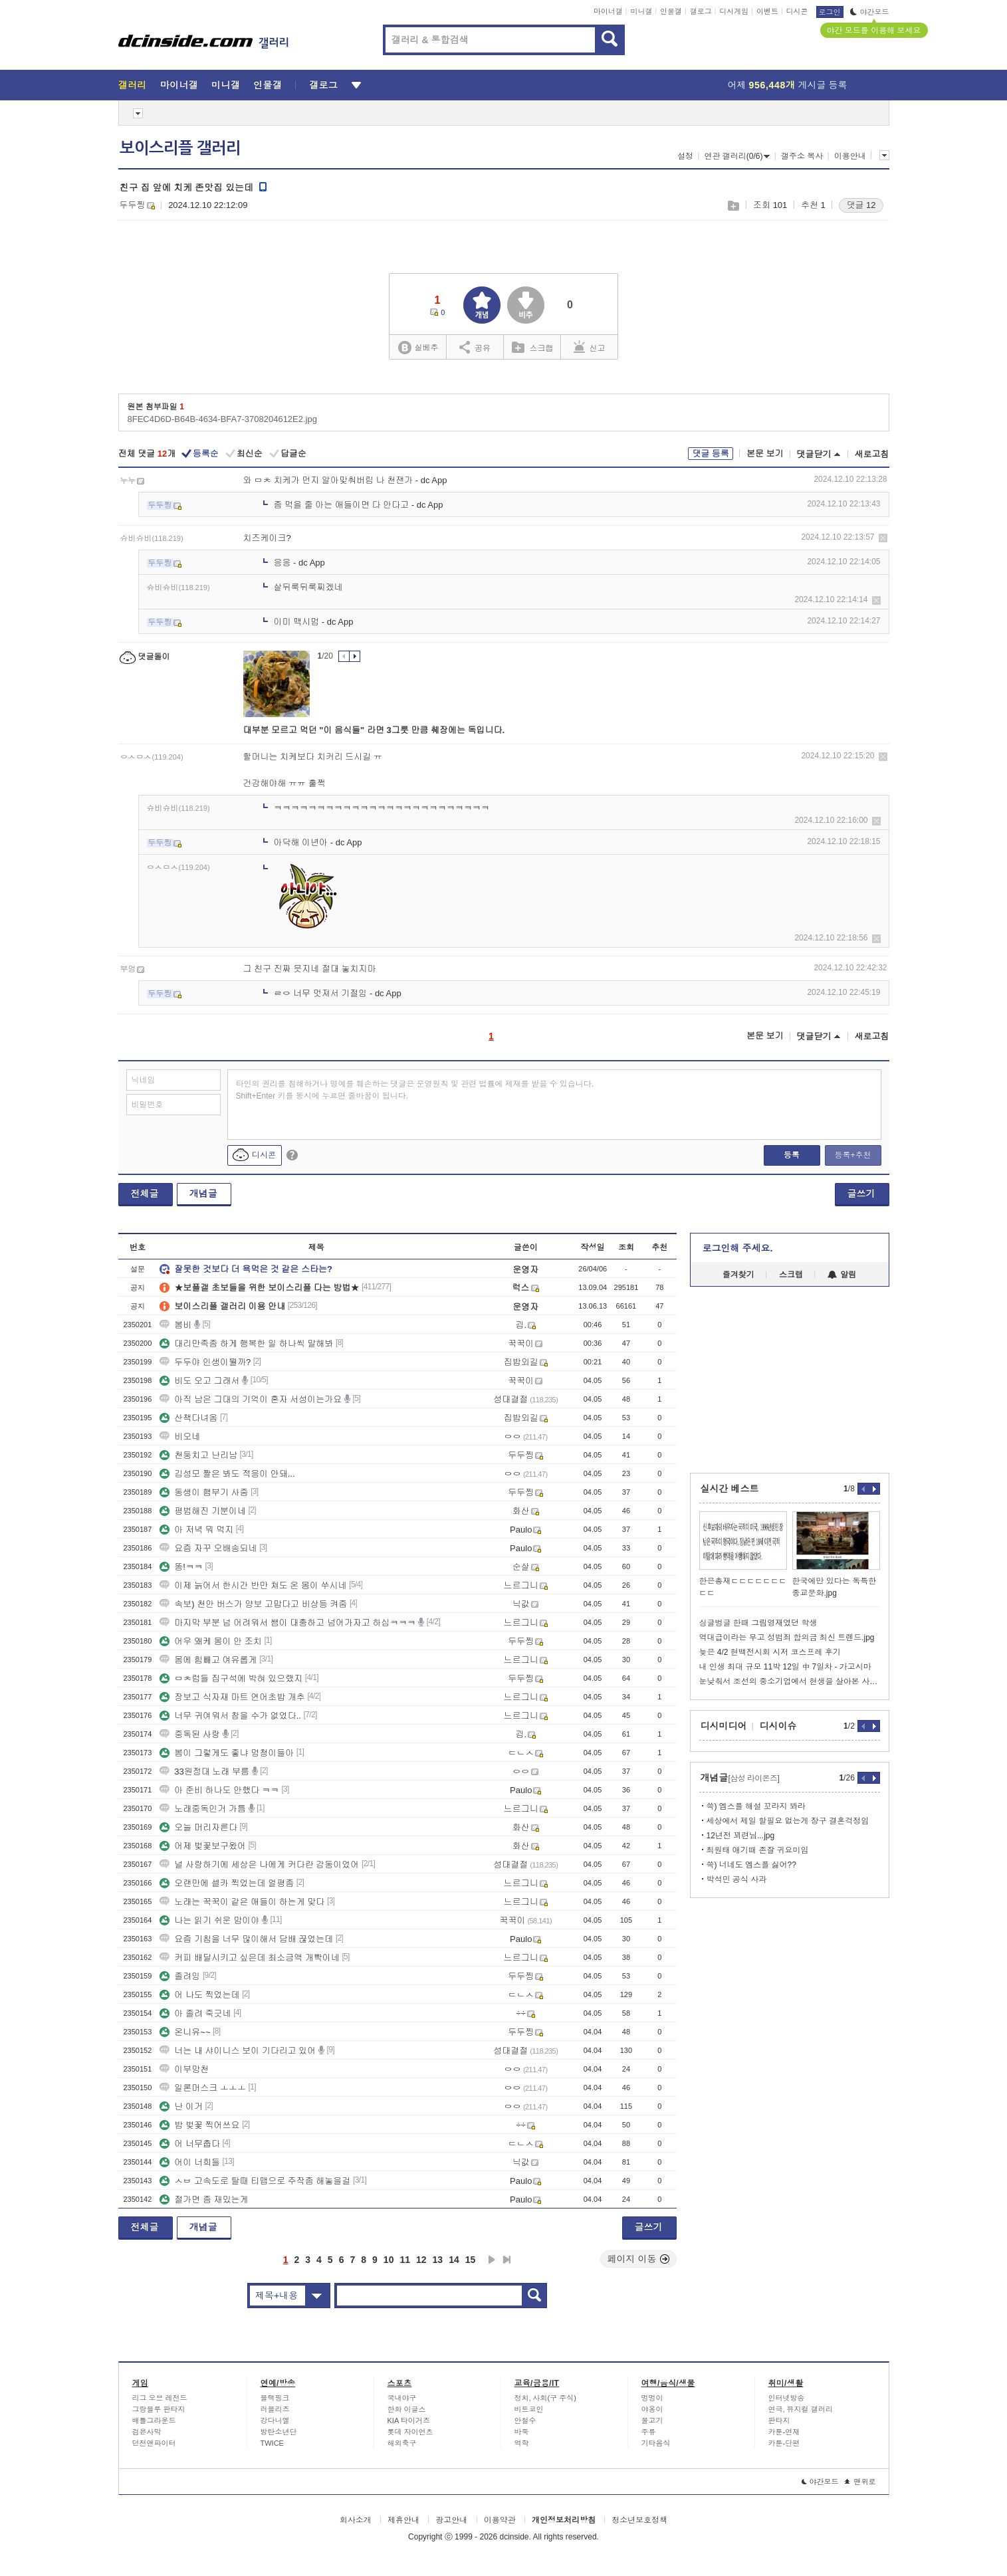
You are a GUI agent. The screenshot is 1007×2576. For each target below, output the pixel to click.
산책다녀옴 (188, 1418)
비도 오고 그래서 (199, 1381)
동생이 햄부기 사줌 (204, 1492)
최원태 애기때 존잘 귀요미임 (758, 1850)
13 (438, 2259)
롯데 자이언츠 (410, 2432)
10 (389, 2259)
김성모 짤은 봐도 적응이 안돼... (227, 1474)
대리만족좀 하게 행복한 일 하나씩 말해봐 (246, 1343)
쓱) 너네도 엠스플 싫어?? (751, 1865)
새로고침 (872, 454)
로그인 (830, 12)
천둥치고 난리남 (198, 1455)
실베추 (418, 348)
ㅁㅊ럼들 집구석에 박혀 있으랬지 (231, 1678)
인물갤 (671, 11)
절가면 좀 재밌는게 (204, 2199)
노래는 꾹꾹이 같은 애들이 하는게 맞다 (242, 1902)
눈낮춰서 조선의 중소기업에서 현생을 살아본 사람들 (789, 1681)
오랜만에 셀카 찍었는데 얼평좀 (227, 1883)
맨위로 (860, 2482)
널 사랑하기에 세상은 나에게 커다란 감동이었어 (259, 1865)
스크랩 (733, 205)
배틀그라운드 (154, 2420)
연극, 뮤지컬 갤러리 (800, 2409)
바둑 (521, 2432)
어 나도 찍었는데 (199, 1995)
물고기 (652, 2420)
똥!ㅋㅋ (181, 1567)
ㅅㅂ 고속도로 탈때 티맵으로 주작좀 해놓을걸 (255, 2181)
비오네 (180, 1437)
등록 (792, 1155)
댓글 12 (860, 205)
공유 (475, 347)
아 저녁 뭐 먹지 (196, 1530)
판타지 (779, 2420)
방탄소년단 (279, 2432)
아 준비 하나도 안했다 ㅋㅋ (219, 1790)
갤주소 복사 (802, 156)
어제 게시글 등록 (787, 85)
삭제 (883, 538)
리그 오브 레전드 (159, 2398)
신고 (590, 347)
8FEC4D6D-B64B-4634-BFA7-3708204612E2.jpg (222, 419)
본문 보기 (765, 454)
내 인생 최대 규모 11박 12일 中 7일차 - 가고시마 (785, 1666)
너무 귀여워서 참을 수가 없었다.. (230, 1716)
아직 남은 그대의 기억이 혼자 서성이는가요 (251, 1399)
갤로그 (701, 11)
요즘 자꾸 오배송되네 (208, 1548)
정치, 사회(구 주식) (545, 2398)
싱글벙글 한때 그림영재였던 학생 (758, 1623)
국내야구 (402, 2398)
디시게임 (733, 11)
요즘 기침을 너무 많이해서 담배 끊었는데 (246, 1939)
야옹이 (652, 2409)
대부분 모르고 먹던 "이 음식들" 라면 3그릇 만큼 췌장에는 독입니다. (374, 730)
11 (404, 2259)
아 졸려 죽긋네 (195, 2013)
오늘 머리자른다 (198, 1827)
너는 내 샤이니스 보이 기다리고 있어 (238, 2051)
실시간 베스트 (730, 1488)
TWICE (272, 2443)
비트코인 (529, 2409)
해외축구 (402, 2443)
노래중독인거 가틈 (203, 1809)
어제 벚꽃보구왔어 (203, 1846)
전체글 (145, 1193)
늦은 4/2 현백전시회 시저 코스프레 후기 (770, 1652)
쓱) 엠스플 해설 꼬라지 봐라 (756, 1806)
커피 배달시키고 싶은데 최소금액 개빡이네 (249, 1958)
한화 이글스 (407, 2409)
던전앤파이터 (154, 2443)
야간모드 (869, 12)
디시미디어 (724, 1726)
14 (454, 2259)
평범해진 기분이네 (203, 1511)
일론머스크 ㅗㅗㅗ (203, 2088)
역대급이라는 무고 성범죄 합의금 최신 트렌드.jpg (787, 1637)
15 (470, 2259)
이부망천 (184, 2069)
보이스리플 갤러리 (180, 148)
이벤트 (767, 11)
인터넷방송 (786, 2398)
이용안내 (850, 156)
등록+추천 (852, 1155)
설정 (685, 156)
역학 (521, 2443)
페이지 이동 (639, 2259)
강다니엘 (275, 2420)
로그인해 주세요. (738, 1248)
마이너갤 (608, 11)
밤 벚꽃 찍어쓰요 (199, 2125)
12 (421, 2259)
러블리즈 (275, 2409)
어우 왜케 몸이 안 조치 (210, 1641)
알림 (842, 1274)
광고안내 (451, 2520)
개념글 (203, 1193)
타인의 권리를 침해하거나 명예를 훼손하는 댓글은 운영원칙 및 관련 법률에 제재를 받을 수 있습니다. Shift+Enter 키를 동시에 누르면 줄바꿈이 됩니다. (415, 1090)
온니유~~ (185, 2032)
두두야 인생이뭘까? (205, 1362)
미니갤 (641, 11)
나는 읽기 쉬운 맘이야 (209, 1920)
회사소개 (356, 2520)
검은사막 (147, 2432)
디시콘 (797, 11)
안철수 (525, 2420)
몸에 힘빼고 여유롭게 (208, 1660)
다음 (492, 2259)
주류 (648, 2432)
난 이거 (181, 2106)
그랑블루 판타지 (158, 2409)
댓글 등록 (710, 454)
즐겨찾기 (738, 1274)
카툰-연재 (784, 2432)
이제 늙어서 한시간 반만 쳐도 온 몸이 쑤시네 (253, 1585)
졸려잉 (180, 1976)
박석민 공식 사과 (737, 1879)
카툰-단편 (784, 2443)
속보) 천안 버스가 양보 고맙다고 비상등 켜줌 (253, 1604)
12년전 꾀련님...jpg (741, 1835)
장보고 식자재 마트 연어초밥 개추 (232, 1697)
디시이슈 (778, 1726)
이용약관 (500, 2520)
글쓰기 (861, 1193)
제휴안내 (403, 2520)
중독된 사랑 (190, 1734)
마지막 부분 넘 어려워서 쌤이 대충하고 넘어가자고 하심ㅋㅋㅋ (287, 1623)
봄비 (175, 1325)
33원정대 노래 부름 (204, 1771)
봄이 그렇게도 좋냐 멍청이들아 (227, 1753)
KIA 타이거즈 (409, 2420)
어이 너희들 (190, 2162)
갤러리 (132, 85)
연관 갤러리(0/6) (737, 156)
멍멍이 (652, 2398)
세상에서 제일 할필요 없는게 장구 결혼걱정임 (788, 1821)
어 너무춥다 (190, 2144)
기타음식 (656, 2443)
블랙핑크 (275, 2398)
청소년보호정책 (639, 2520)
